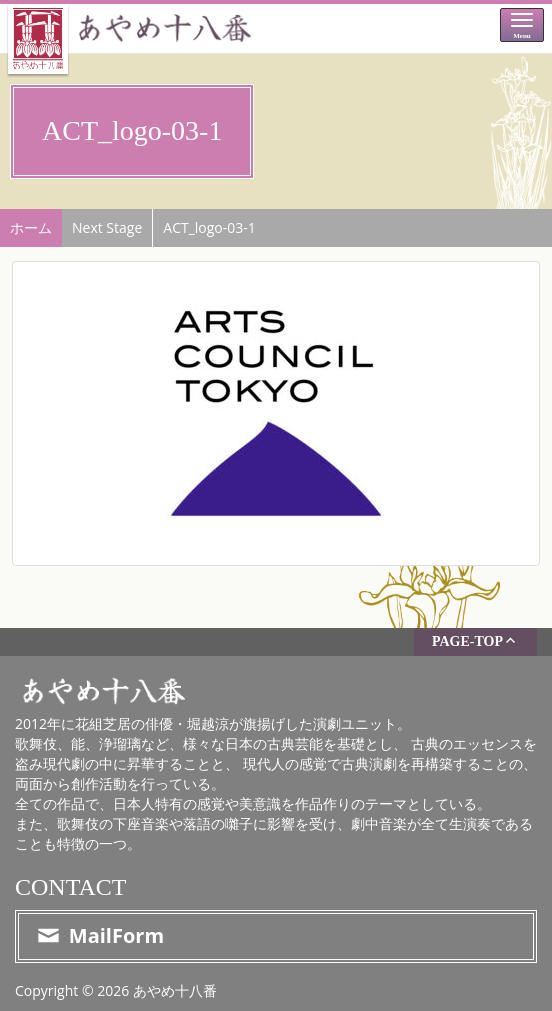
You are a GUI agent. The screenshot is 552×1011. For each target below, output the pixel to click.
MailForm (99, 935)
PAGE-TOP (475, 640)
